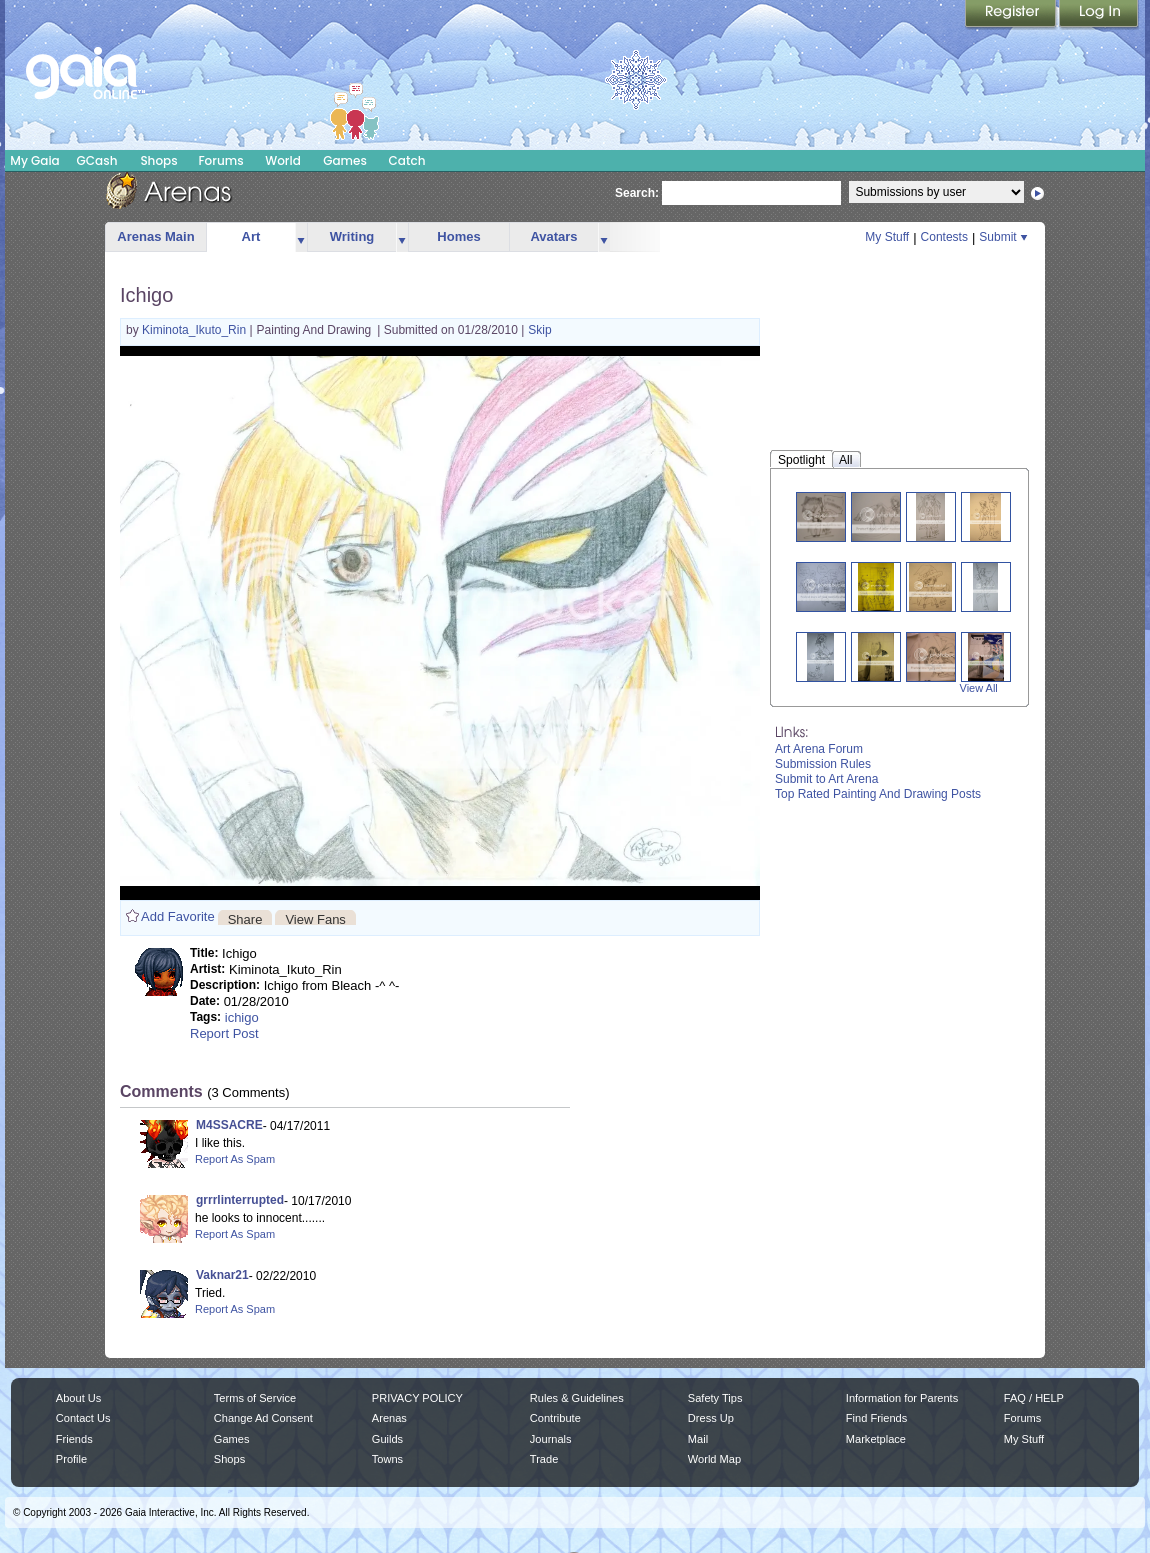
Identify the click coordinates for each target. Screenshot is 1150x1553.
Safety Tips (715, 1398)
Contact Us (83, 1418)
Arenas (389, 1418)
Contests (944, 237)
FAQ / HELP (1034, 1398)
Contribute (555, 1418)
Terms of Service (255, 1398)
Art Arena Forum (819, 749)
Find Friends (876, 1418)
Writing (352, 236)
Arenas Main (155, 236)
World (283, 160)
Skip (539, 330)
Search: (637, 193)
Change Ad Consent (263, 1418)
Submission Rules (823, 764)
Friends (74, 1439)
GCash (97, 160)
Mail (698, 1439)
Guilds (387, 1439)
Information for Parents (902, 1398)
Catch (407, 160)
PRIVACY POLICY (417, 1398)
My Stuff (887, 237)
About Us (78, 1398)
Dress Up (711, 1418)
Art (251, 236)
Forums (220, 160)
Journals (551, 1439)
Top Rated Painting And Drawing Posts (878, 794)
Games (345, 160)
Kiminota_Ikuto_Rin (195, 330)
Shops (158, 160)
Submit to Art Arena (826, 779)
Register (1012, 15)
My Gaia (34, 160)
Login (1099, 15)
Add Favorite (178, 916)
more (301, 237)
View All (979, 688)
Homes (458, 236)
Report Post (224, 1033)
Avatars (553, 236)
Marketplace (876, 1439)
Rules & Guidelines (577, 1398)
